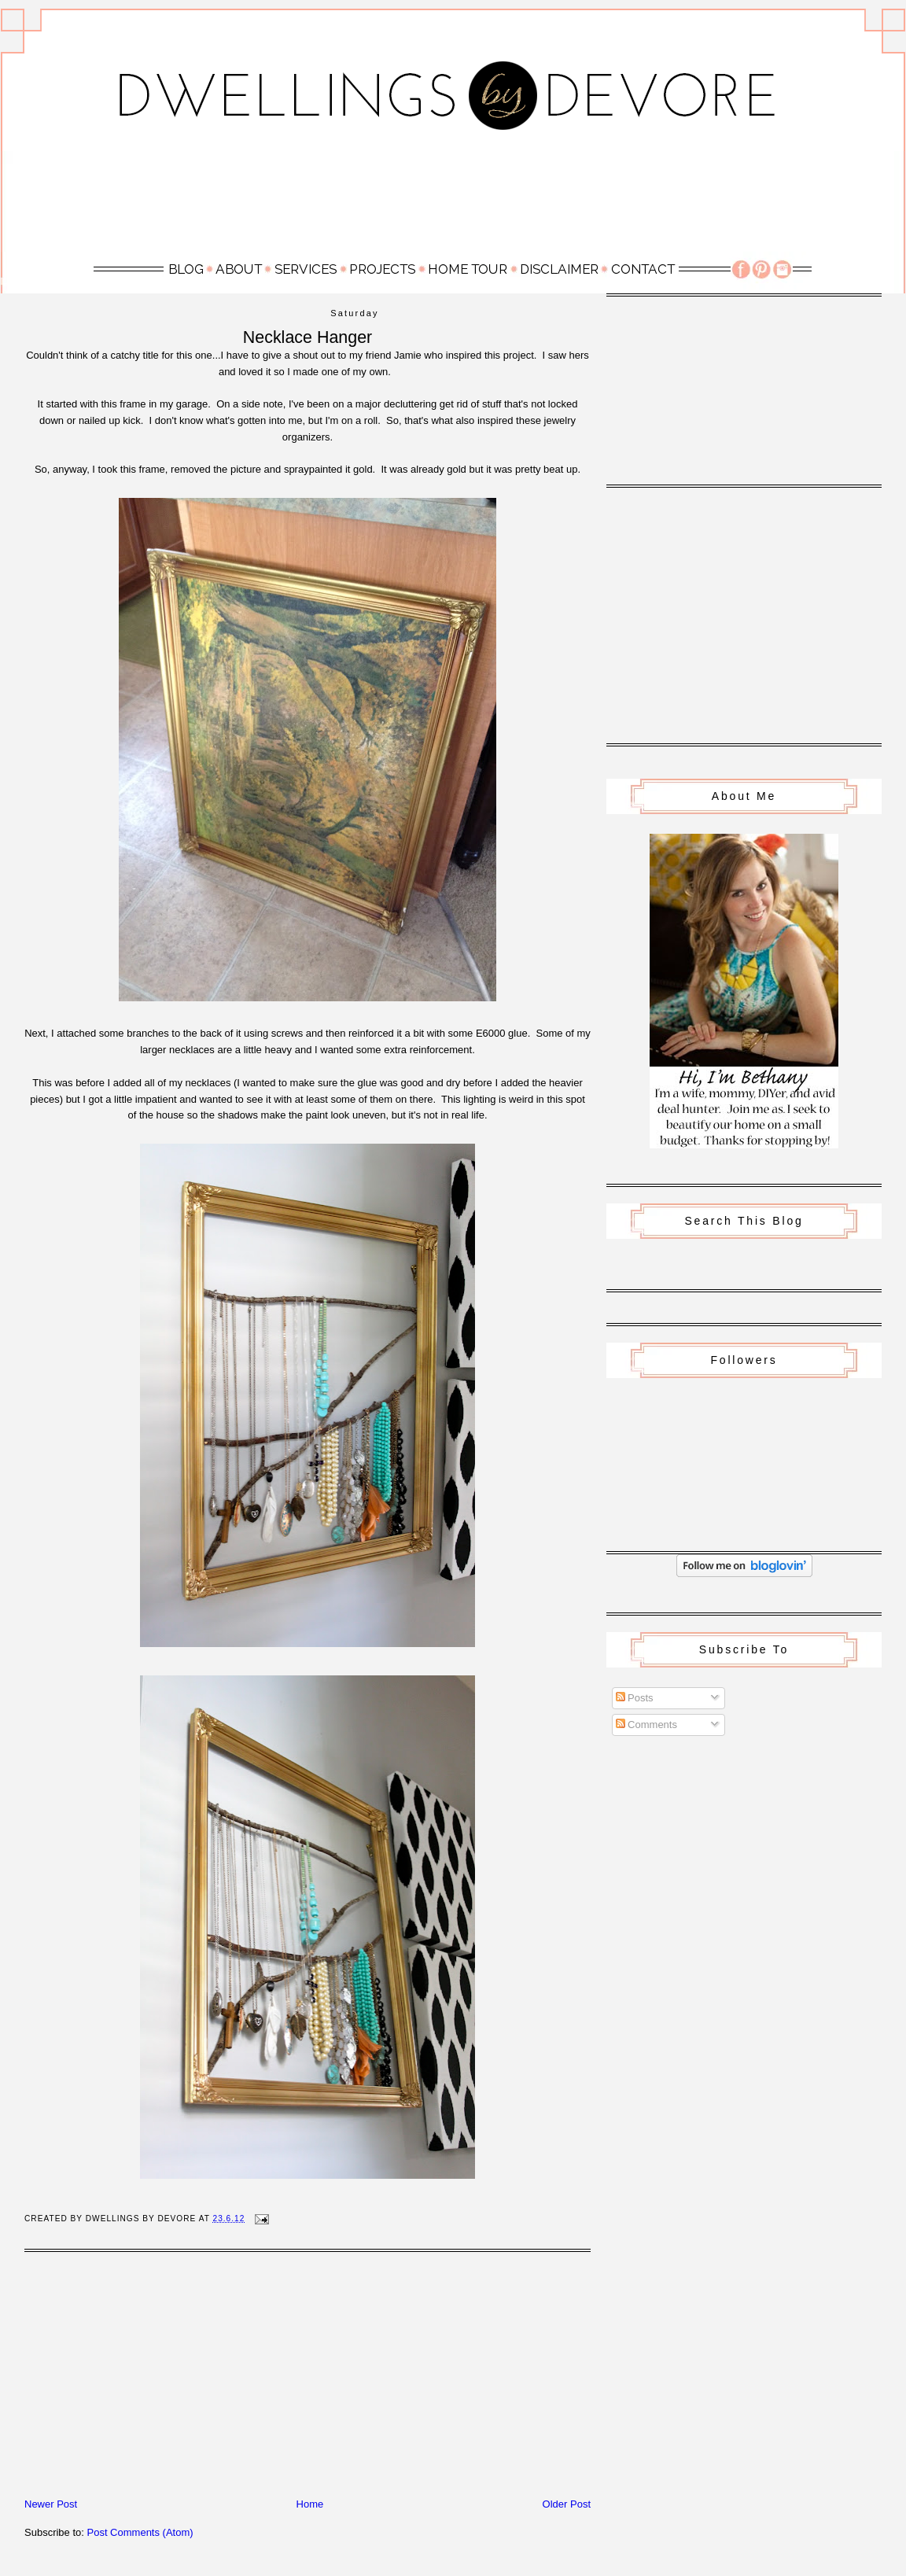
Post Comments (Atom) (140, 2532)
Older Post (567, 2504)
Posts (635, 1698)
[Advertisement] (453, 200)
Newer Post (50, 2504)
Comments (646, 1724)
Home (310, 2504)
